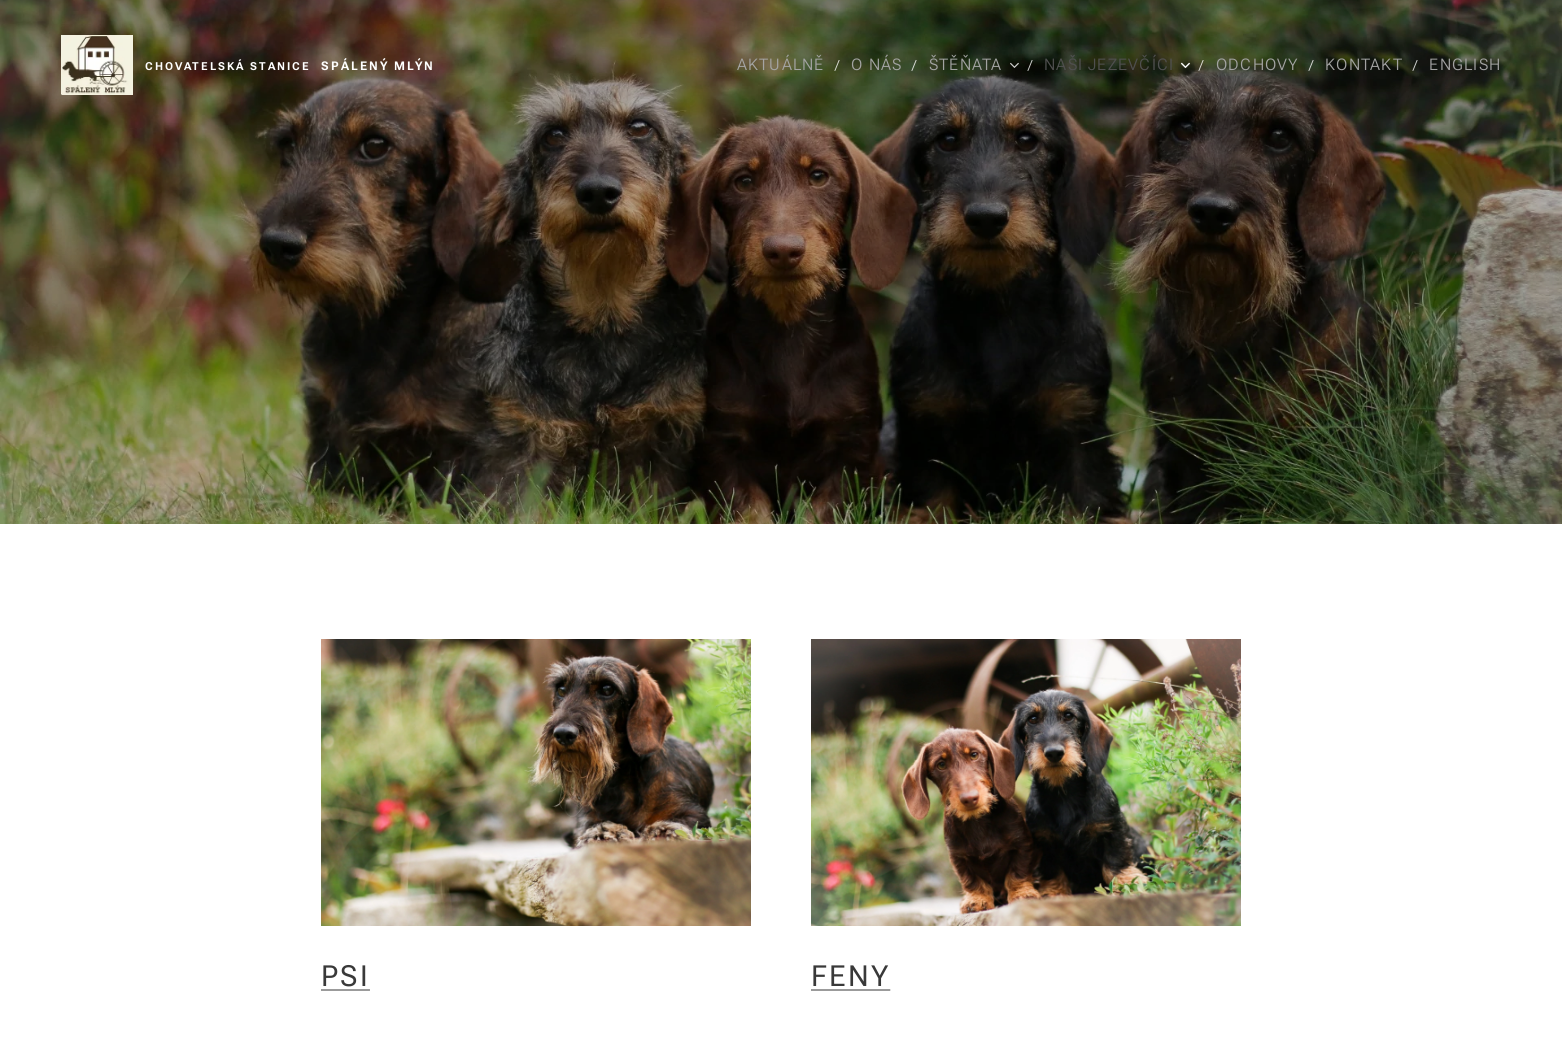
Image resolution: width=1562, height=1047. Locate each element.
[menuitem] (778, 65)
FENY (850, 975)
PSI (345, 975)
